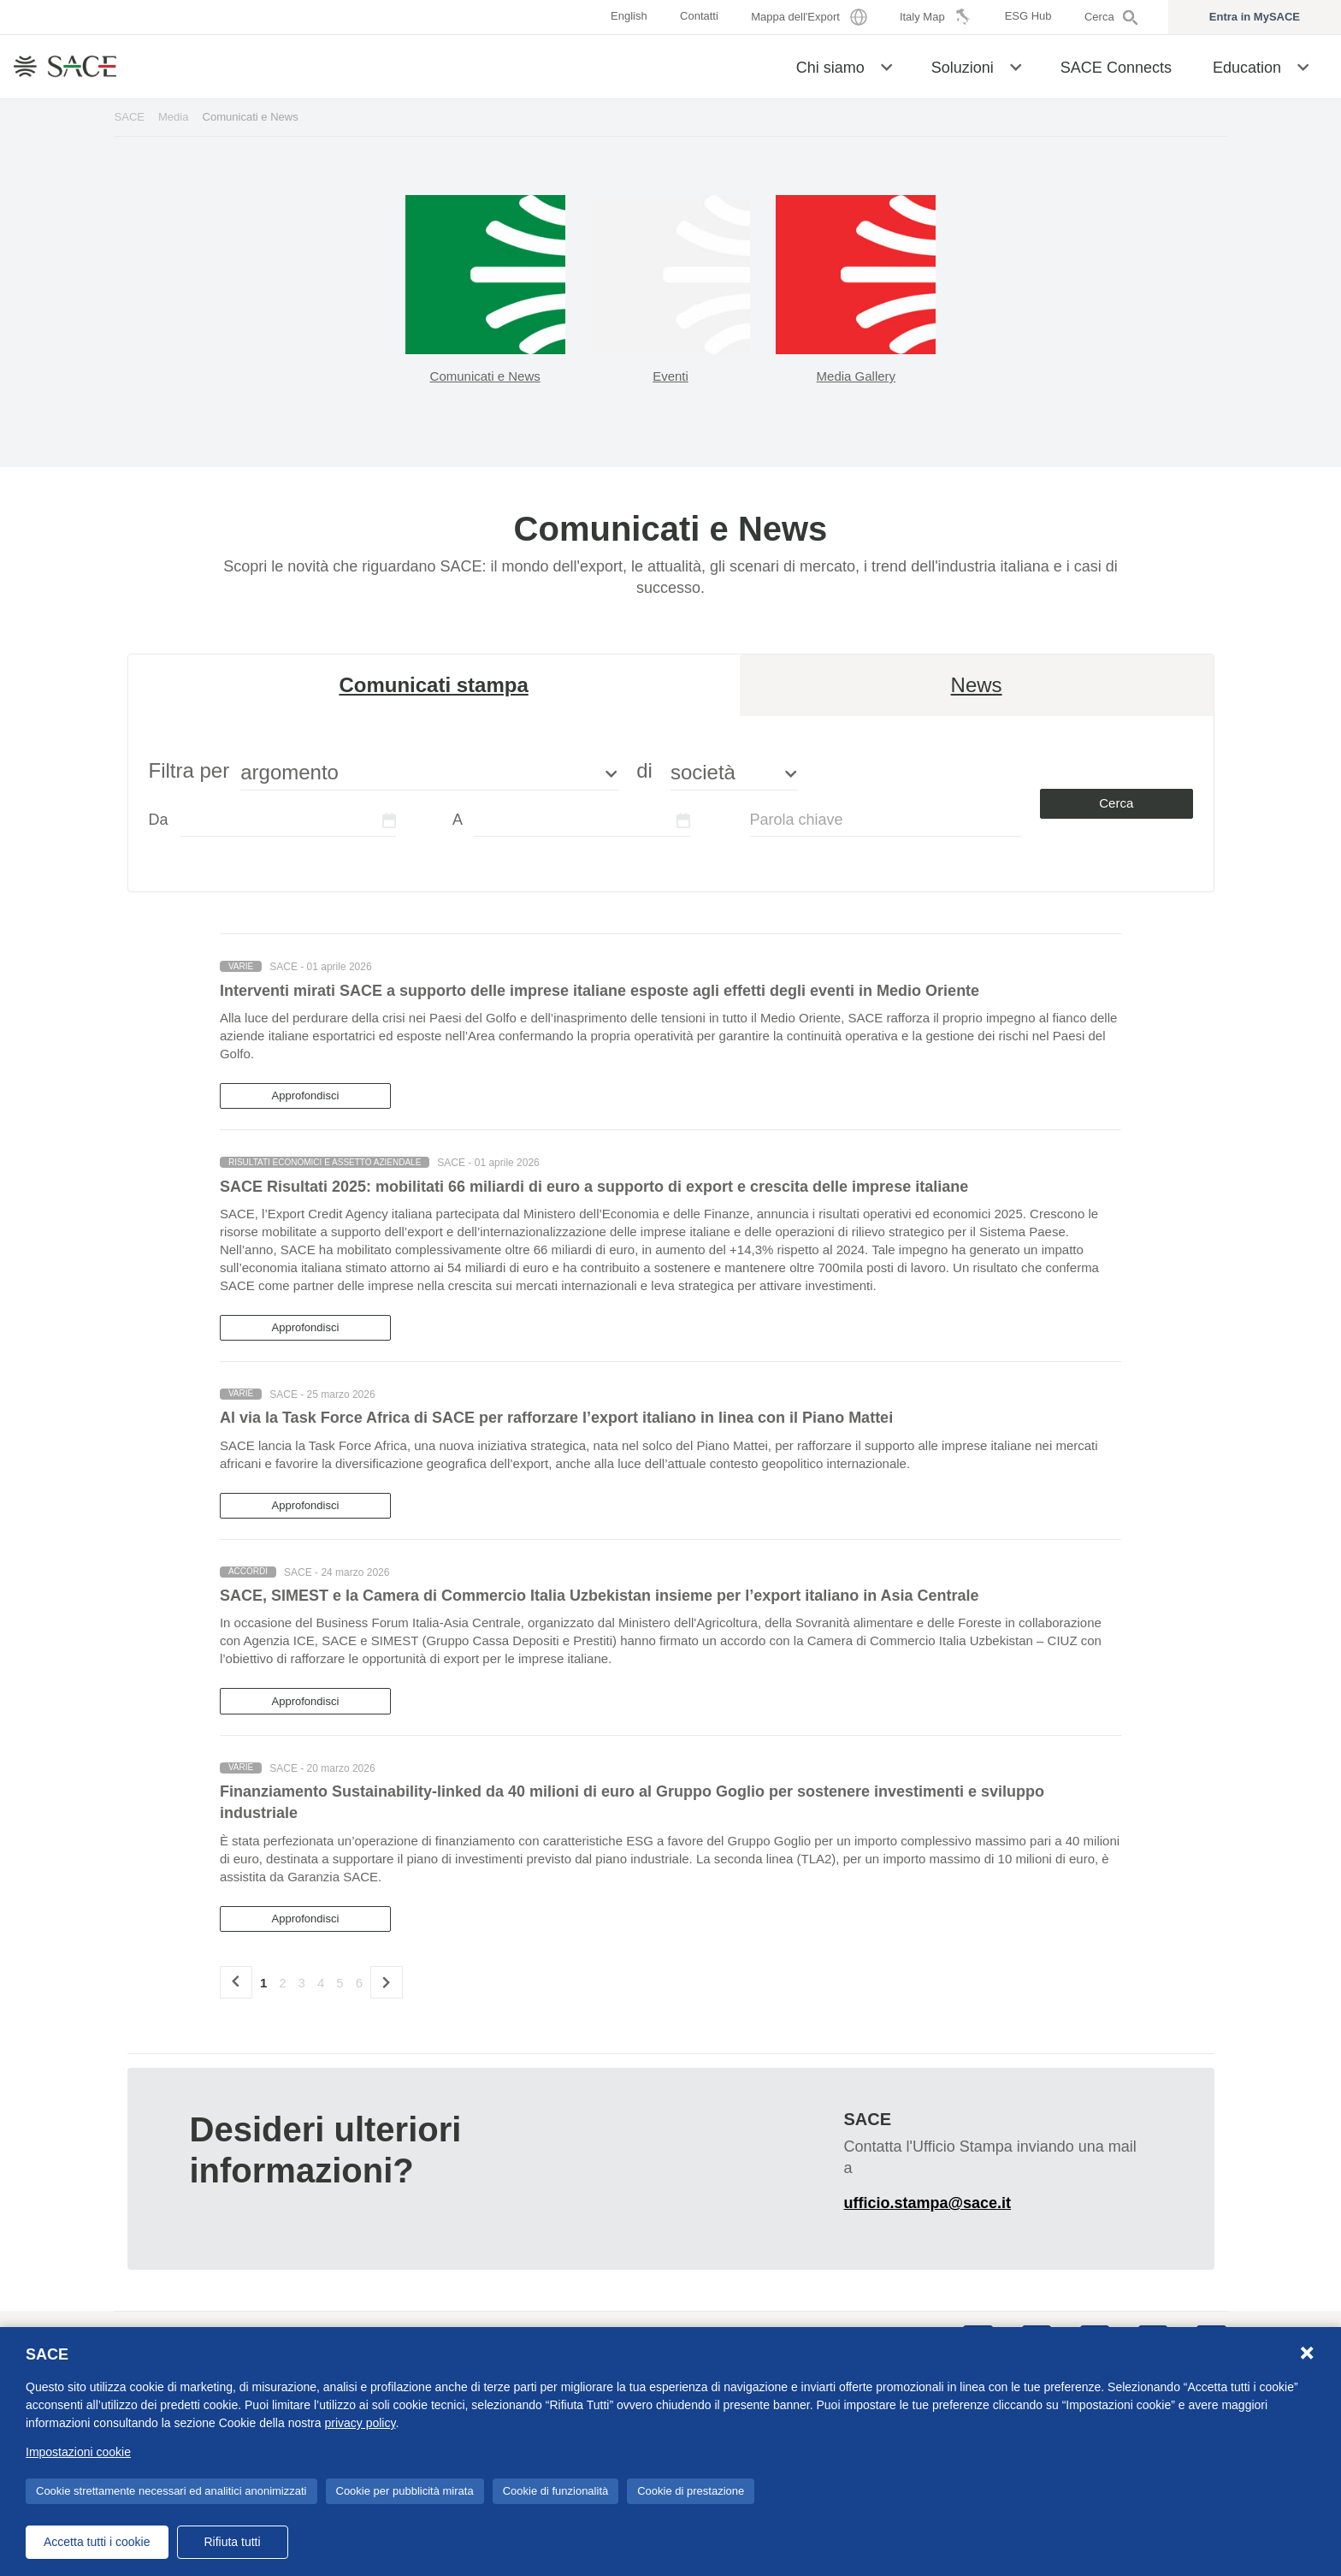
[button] (886, 65)
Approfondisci (306, 1095)
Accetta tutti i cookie (97, 2542)
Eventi (670, 376)
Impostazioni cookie (78, 2452)
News (976, 684)
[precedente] (236, 1982)
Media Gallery (856, 376)
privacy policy (359, 2423)
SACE (130, 116)
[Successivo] (386, 1982)
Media (173, 116)
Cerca (1116, 803)
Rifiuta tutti (232, 2542)
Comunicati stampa (433, 684)
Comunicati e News (485, 376)
